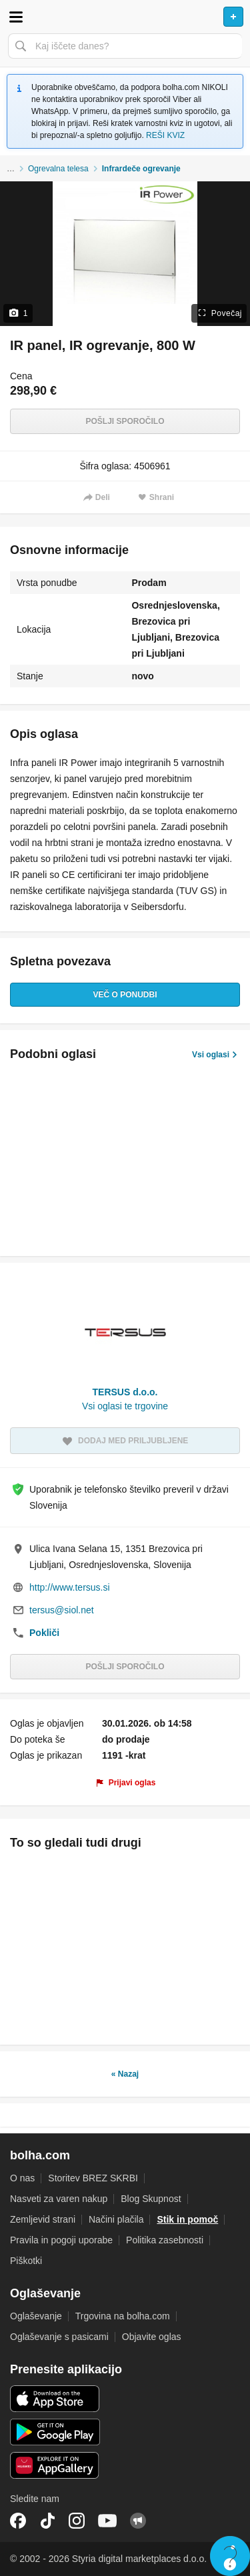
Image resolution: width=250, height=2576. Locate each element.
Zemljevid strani (42, 2219)
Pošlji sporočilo (124, 421)
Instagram (77, 2521)
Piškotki (26, 2260)
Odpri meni (16, 16)
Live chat (230, 2556)
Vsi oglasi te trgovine (125, 1406)
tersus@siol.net (61, 1610)
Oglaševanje (36, 2316)
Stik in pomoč (187, 2219)
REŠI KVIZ (165, 135)
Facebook (18, 2521)
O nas (22, 2178)
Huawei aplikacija (55, 2465)
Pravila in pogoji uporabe (61, 2240)
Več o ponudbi (125, 994)
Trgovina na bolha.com (122, 2316)
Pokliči (44, 1632)
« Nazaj (125, 2074)
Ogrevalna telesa (58, 168)
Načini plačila (116, 2219)
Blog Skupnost (151, 2198)
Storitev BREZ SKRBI (93, 2178)
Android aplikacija (55, 2432)
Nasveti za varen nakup (58, 2198)
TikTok (47, 2521)
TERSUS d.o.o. (125, 1392)
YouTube (107, 2521)
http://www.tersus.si (69, 1587)
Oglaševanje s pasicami (59, 2336)
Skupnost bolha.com (138, 2521)
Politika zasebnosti (164, 2240)
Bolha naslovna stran (125, 16)
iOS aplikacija (55, 2398)
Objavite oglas (151, 2336)
